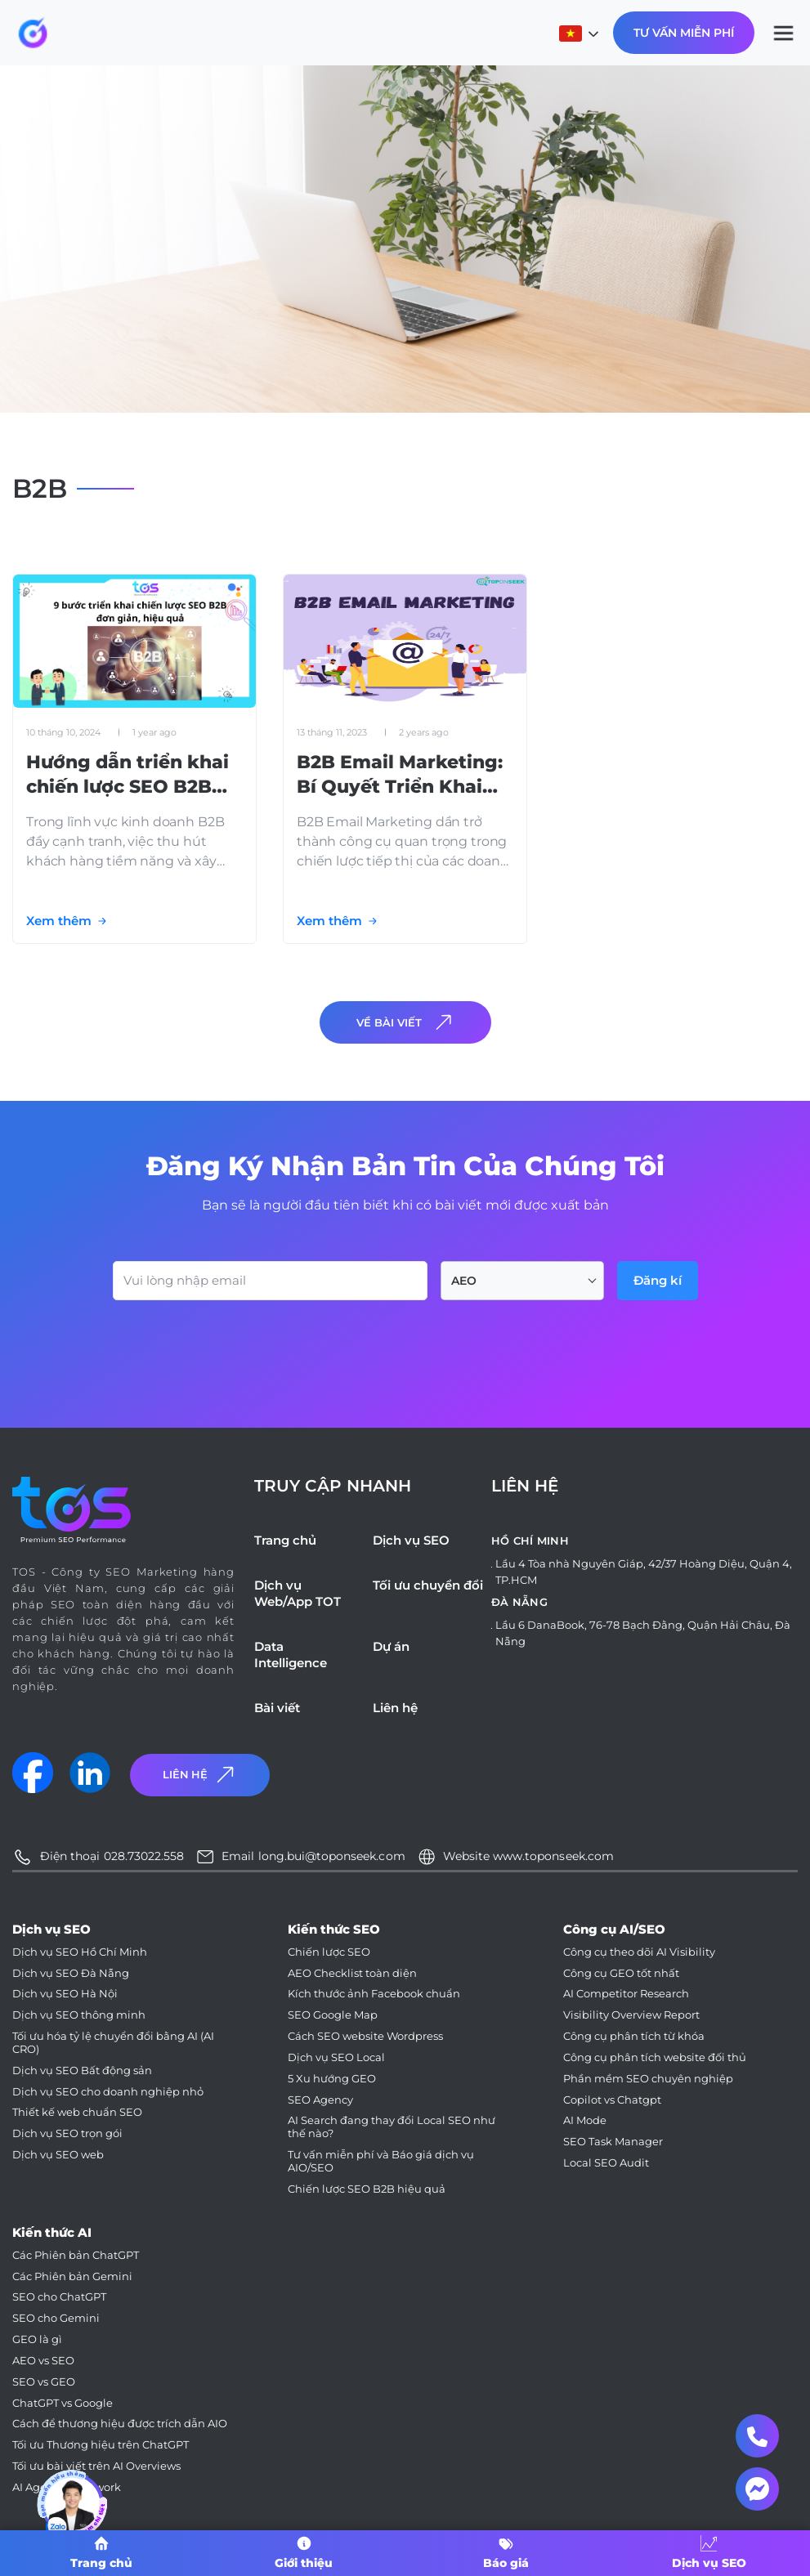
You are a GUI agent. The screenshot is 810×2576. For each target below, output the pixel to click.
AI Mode (584, 2120)
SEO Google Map (333, 2015)
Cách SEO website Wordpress (365, 2036)
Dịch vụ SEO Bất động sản (82, 2070)
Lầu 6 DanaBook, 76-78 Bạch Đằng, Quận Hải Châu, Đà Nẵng (642, 1633)
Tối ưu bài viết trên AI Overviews (96, 2466)
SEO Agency (320, 2100)
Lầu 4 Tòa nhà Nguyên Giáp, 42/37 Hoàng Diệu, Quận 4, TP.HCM (643, 1571)
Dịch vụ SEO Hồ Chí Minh (79, 1952)
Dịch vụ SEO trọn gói (67, 2133)
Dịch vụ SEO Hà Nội (65, 1994)
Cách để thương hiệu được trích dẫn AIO (119, 2423)
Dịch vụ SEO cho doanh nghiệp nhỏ (108, 2092)
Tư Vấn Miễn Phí (683, 32)
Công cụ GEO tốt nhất (621, 1973)
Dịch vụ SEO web (58, 2155)
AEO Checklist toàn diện (352, 1973)
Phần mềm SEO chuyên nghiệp (648, 2079)
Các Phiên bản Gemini (72, 2276)
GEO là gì (37, 2339)
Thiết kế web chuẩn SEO (77, 2112)
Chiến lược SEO (329, 1952)
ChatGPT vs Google (62, 2403)
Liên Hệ (200, 1774)
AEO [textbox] (464, 1280)
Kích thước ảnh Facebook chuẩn (374, 1994)
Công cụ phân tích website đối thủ (654, 2057)
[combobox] (522, 1280)
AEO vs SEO (43, 2361)
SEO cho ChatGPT (59, 2297)
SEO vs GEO (43, 2382)
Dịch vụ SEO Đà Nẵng (70, 1973)
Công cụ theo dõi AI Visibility (639, 1952)
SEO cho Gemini (56, 2318)
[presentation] (237, 1345)
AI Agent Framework (66, 2487)
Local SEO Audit (606, 2163)
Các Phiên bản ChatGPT (75, 2255)
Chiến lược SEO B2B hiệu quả (366, 2189)
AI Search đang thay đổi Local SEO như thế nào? (391, 2127)
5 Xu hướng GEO (332, 2079)
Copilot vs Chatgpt (612, 2100)
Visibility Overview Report (631, 2015)
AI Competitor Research (626, 1994)
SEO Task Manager (613, 2141)
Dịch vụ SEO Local (336, 2057)
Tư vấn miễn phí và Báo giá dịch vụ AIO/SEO (381, 2161)
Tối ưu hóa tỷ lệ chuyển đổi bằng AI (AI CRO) (113, 2042)
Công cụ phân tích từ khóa (634, 2036)
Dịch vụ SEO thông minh (78, 2015)
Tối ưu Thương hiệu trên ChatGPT (100, 2445)
